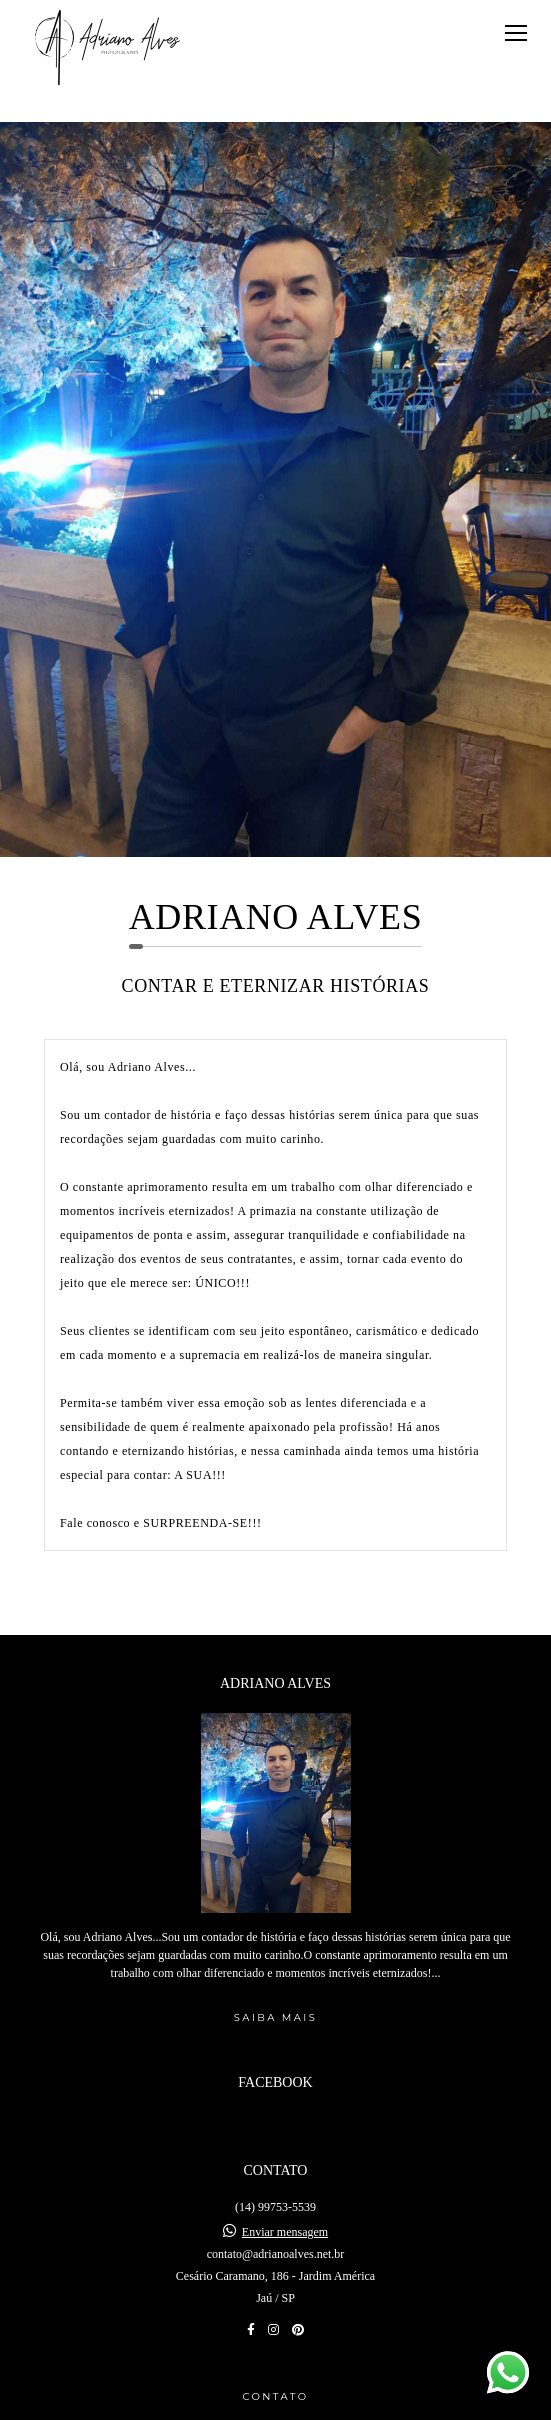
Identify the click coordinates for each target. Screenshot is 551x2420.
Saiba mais (275, 1948)
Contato (275, 2326)
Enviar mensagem (285, 2162)
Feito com (275, 2403)
